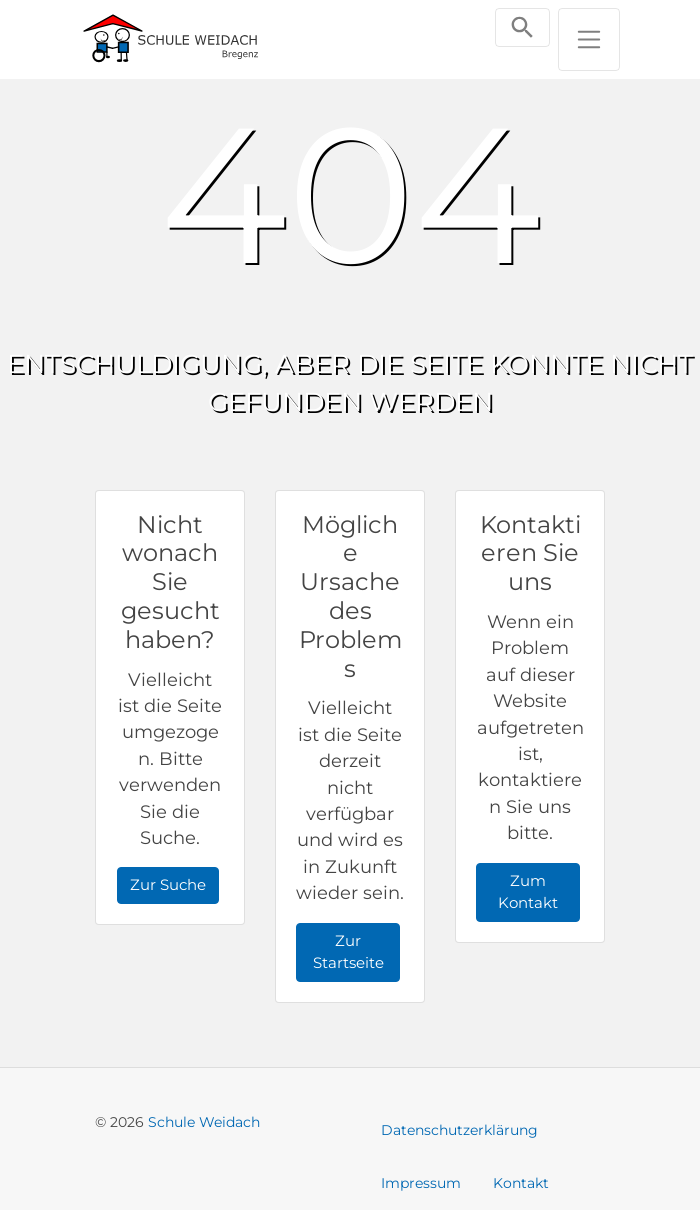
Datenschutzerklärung (459, 1130)
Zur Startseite (348, 952)
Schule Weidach (204, 1122)
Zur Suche (168, 884)
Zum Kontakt (528, 892)
